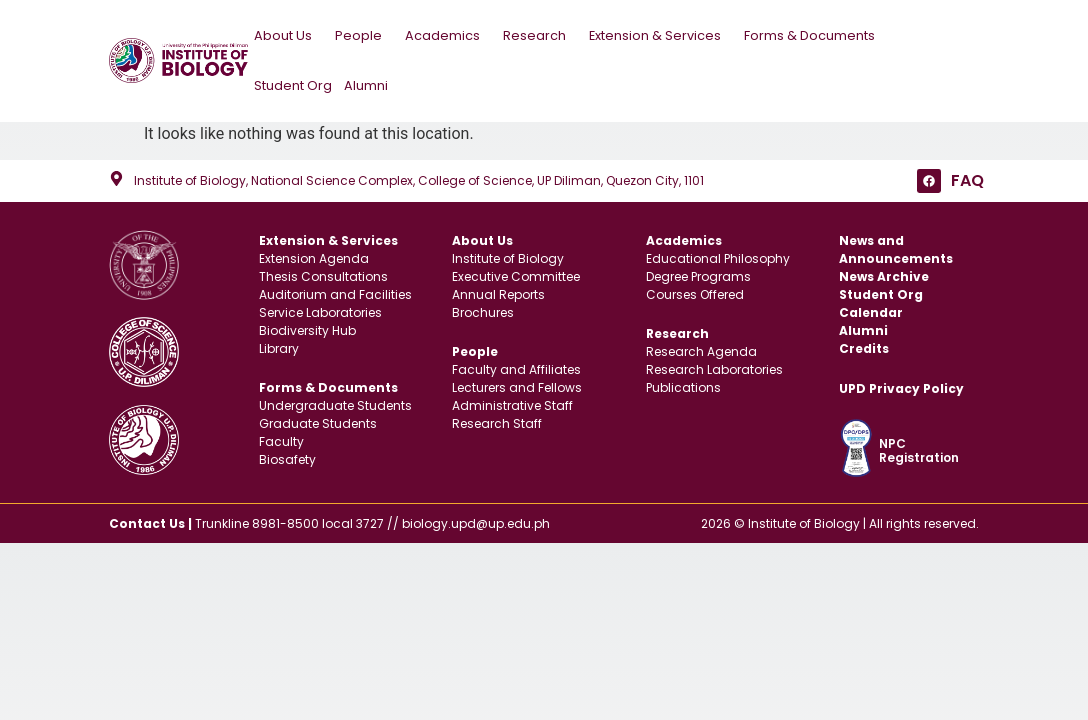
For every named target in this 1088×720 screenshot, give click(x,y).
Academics (448, 35)
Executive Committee (516, 276)
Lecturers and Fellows (517, 387)
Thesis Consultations (323, 276)
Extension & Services (660, 35)
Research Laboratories (714, 369)
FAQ (967, 180)
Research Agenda (701, 351)
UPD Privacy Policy (901, 388)
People (364, 35)
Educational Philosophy (718, 258)
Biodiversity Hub (307, 330)
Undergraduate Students (335, 405)
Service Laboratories (320, 312)
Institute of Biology (508, 258)
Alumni (366, 85)
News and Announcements (896, 249)
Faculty (281, 441)
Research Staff (497, 423)
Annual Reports (498, 294)
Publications (683, 387)
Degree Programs (698, 276)
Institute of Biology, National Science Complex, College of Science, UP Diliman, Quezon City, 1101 (419, 180)
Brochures (483, 312)
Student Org (293, 85)
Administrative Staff (512, 405)
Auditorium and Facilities (335, 294)
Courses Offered (695, 294)
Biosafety (287, 459)
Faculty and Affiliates (516, 369)
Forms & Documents (815, 35)
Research (540, 35)
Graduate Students (318, 423)
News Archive (884, 276)
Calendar (871, 312)
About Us (288, 35)
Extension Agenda (314, 258)
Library (279, 348)
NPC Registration (919, 450)
